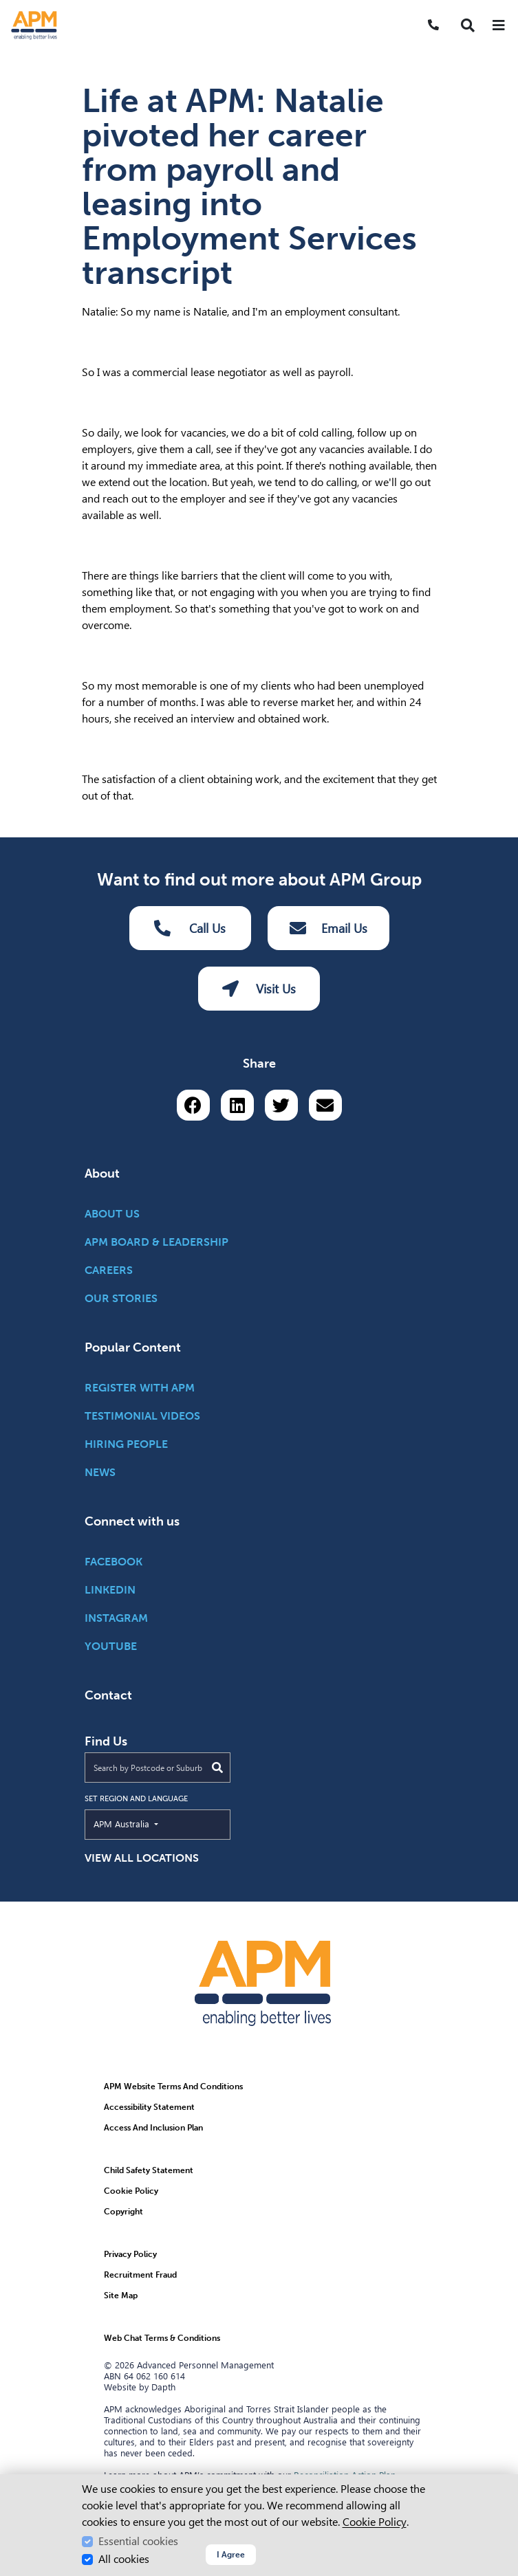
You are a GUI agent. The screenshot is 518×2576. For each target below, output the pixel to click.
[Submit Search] (217, 1767)
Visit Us (259, 988)
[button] (468, 25)
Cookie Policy (375, 2522)
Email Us (328, 928)
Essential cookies (138, 2541)
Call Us (190, 928)
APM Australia (153, 1823)
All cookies (123, 2559)
